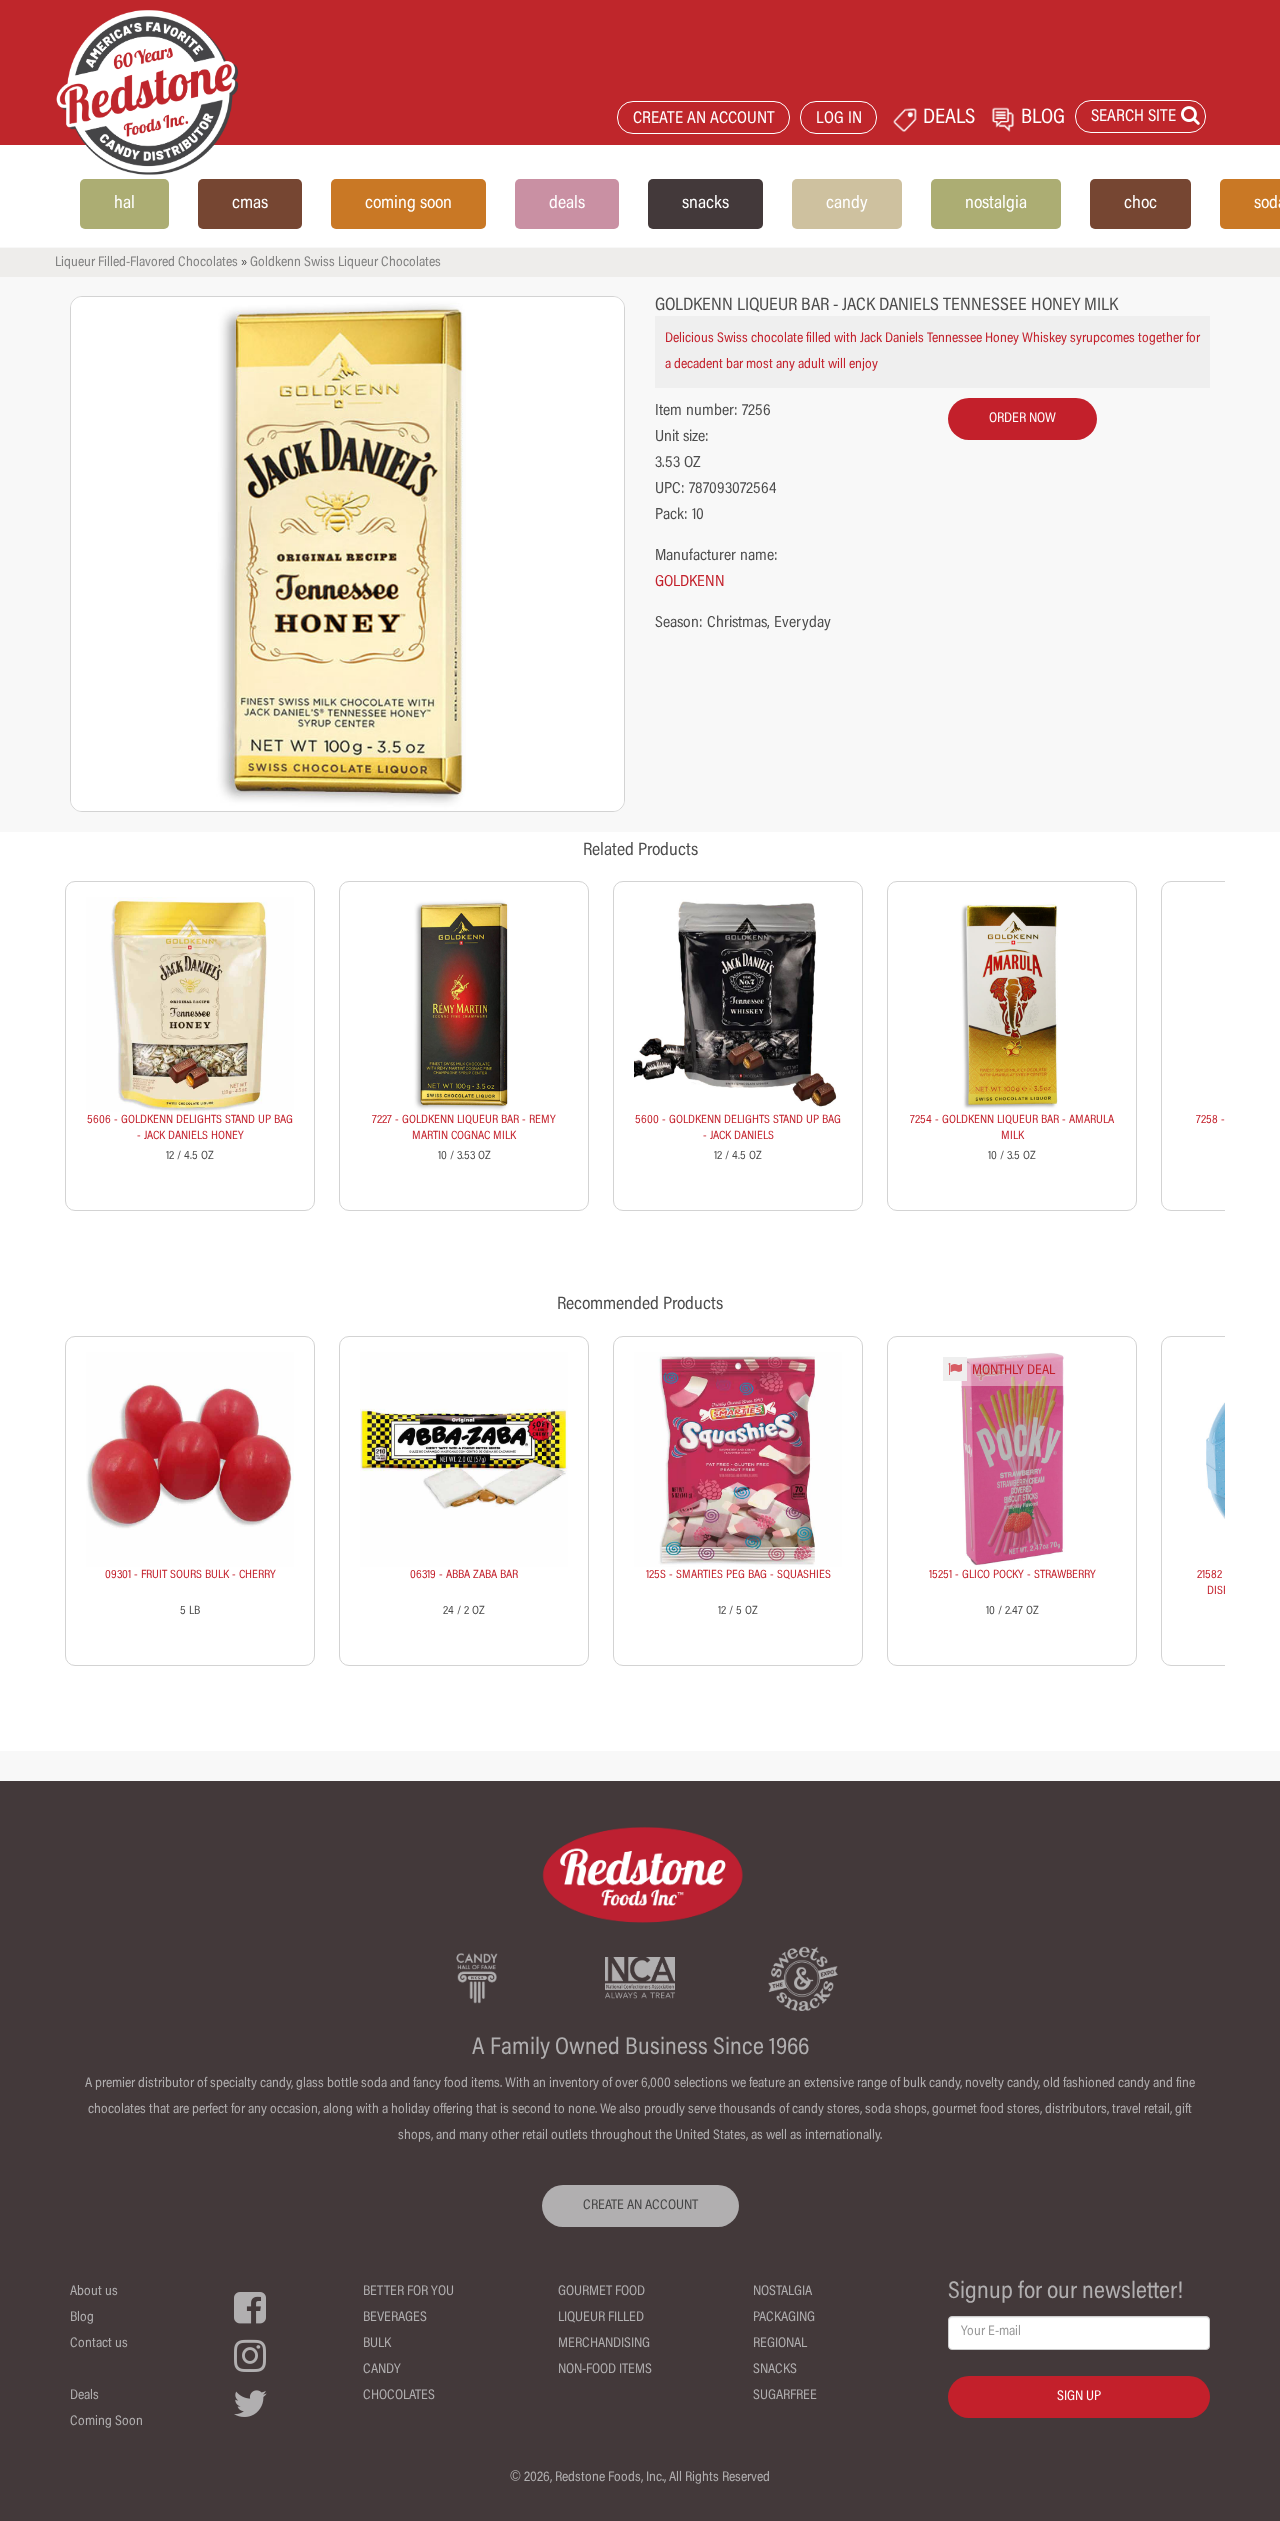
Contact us (99, 2344)
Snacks (775, 2370)
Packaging (784, 2318)
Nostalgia (782, 2292)
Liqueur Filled (601, 2318)
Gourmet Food (601, 2292)
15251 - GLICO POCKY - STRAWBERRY (1012, 1575)
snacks (705, 204)
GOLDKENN (690, 582)
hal (124, 204)
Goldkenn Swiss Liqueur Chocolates (345, 263)
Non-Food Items (605, 2370)
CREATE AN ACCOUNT (704, 119)
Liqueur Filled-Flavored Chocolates (146, 263)
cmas (250, 204)
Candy (382, 2370)
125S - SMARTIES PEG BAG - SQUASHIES (738, 1575)
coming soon (408, 204)
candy (847, 204)
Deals (84, 2396)
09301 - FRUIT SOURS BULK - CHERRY (190, 1575)
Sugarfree (785, 2396)
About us (94, 2292)
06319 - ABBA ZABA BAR (464, 1575)
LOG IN (839, 119)
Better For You (408, 2292)
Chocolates (399, 2396)
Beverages (395, 2318)
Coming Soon (106, 2422)
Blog (82, 2318)
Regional (780, 2344)
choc (1140, 204)
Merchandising (604, 2344)
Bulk (377, 2344)
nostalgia (996, 204)
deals (567, 204)
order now (1022, 419)
